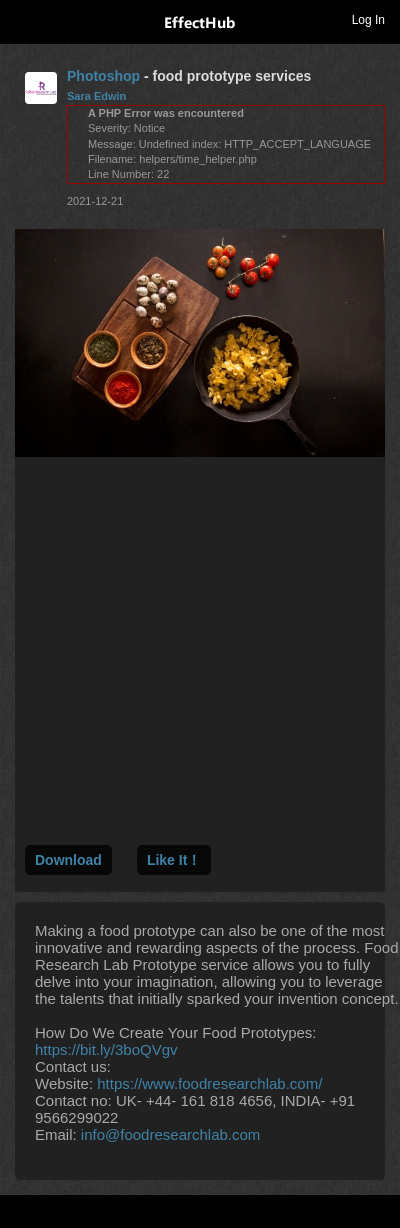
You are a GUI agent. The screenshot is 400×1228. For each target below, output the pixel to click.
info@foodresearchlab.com (171, 1134)
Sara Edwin (96, 96)
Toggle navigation (24, 19)
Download (68, 860)
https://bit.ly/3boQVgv (106, 1049)
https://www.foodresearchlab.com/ (209, 1083)
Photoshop (103, 76)
